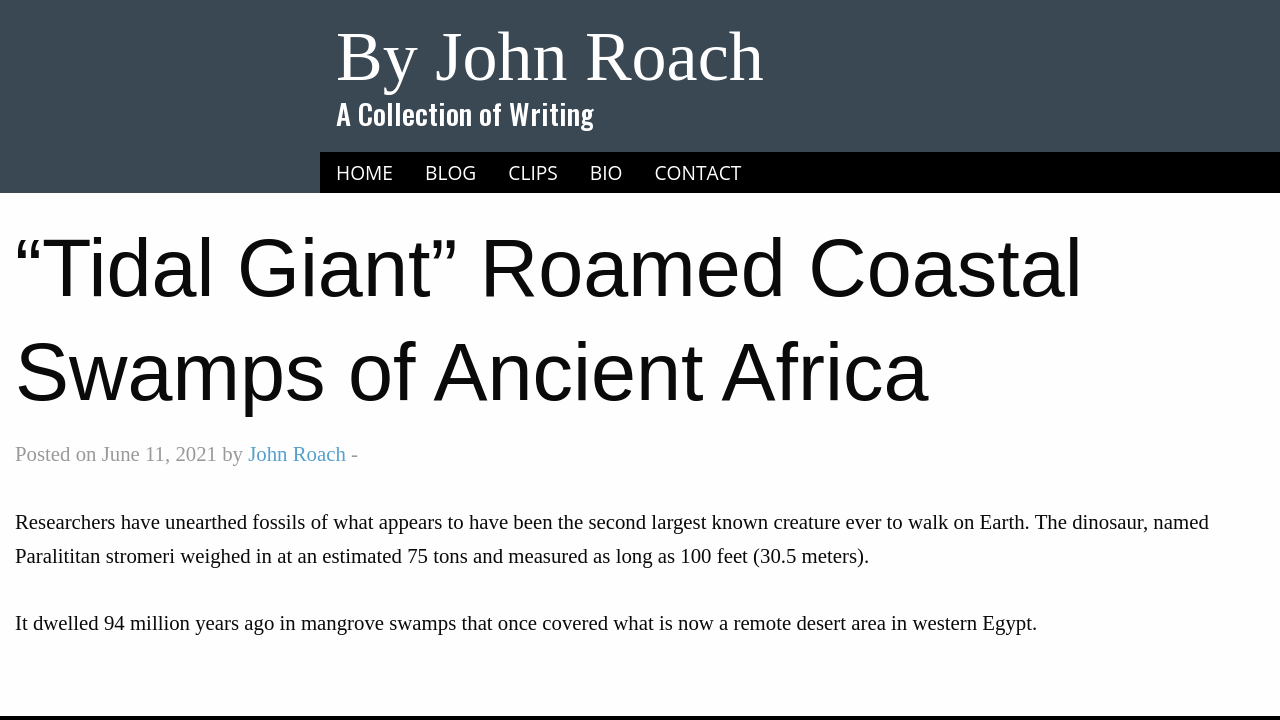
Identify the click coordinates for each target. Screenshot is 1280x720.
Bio (606, 172)
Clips (533, 172)
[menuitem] (364, 173)
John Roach (297, 453)
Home (364, 172)
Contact (698, 172)
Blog (450, 172)
